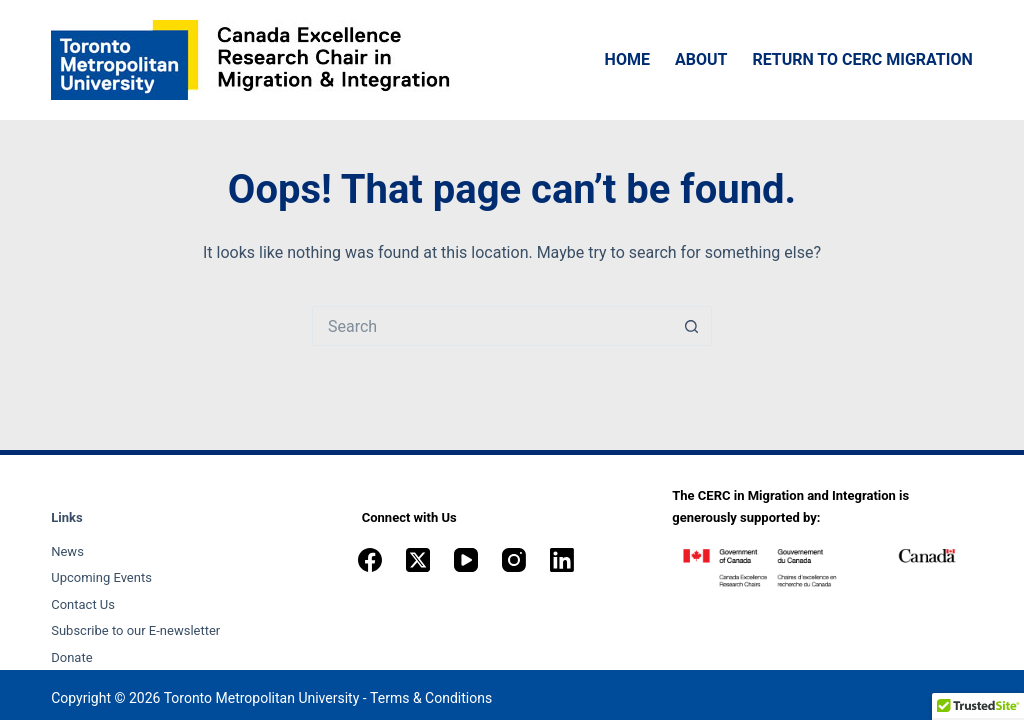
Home (627, 59)
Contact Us (83, 604)
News (67, 551)
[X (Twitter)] (418, 560)
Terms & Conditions (431, 698)
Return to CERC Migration (862, 59)
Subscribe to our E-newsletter (135, 630)
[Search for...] (492, 326)
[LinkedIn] (562, 560)
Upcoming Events (101, 577)
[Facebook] (370, 560)
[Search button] (692, 326)
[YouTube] (466, 560)
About (701, 59)
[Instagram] (514, 560)
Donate (71, 657)
